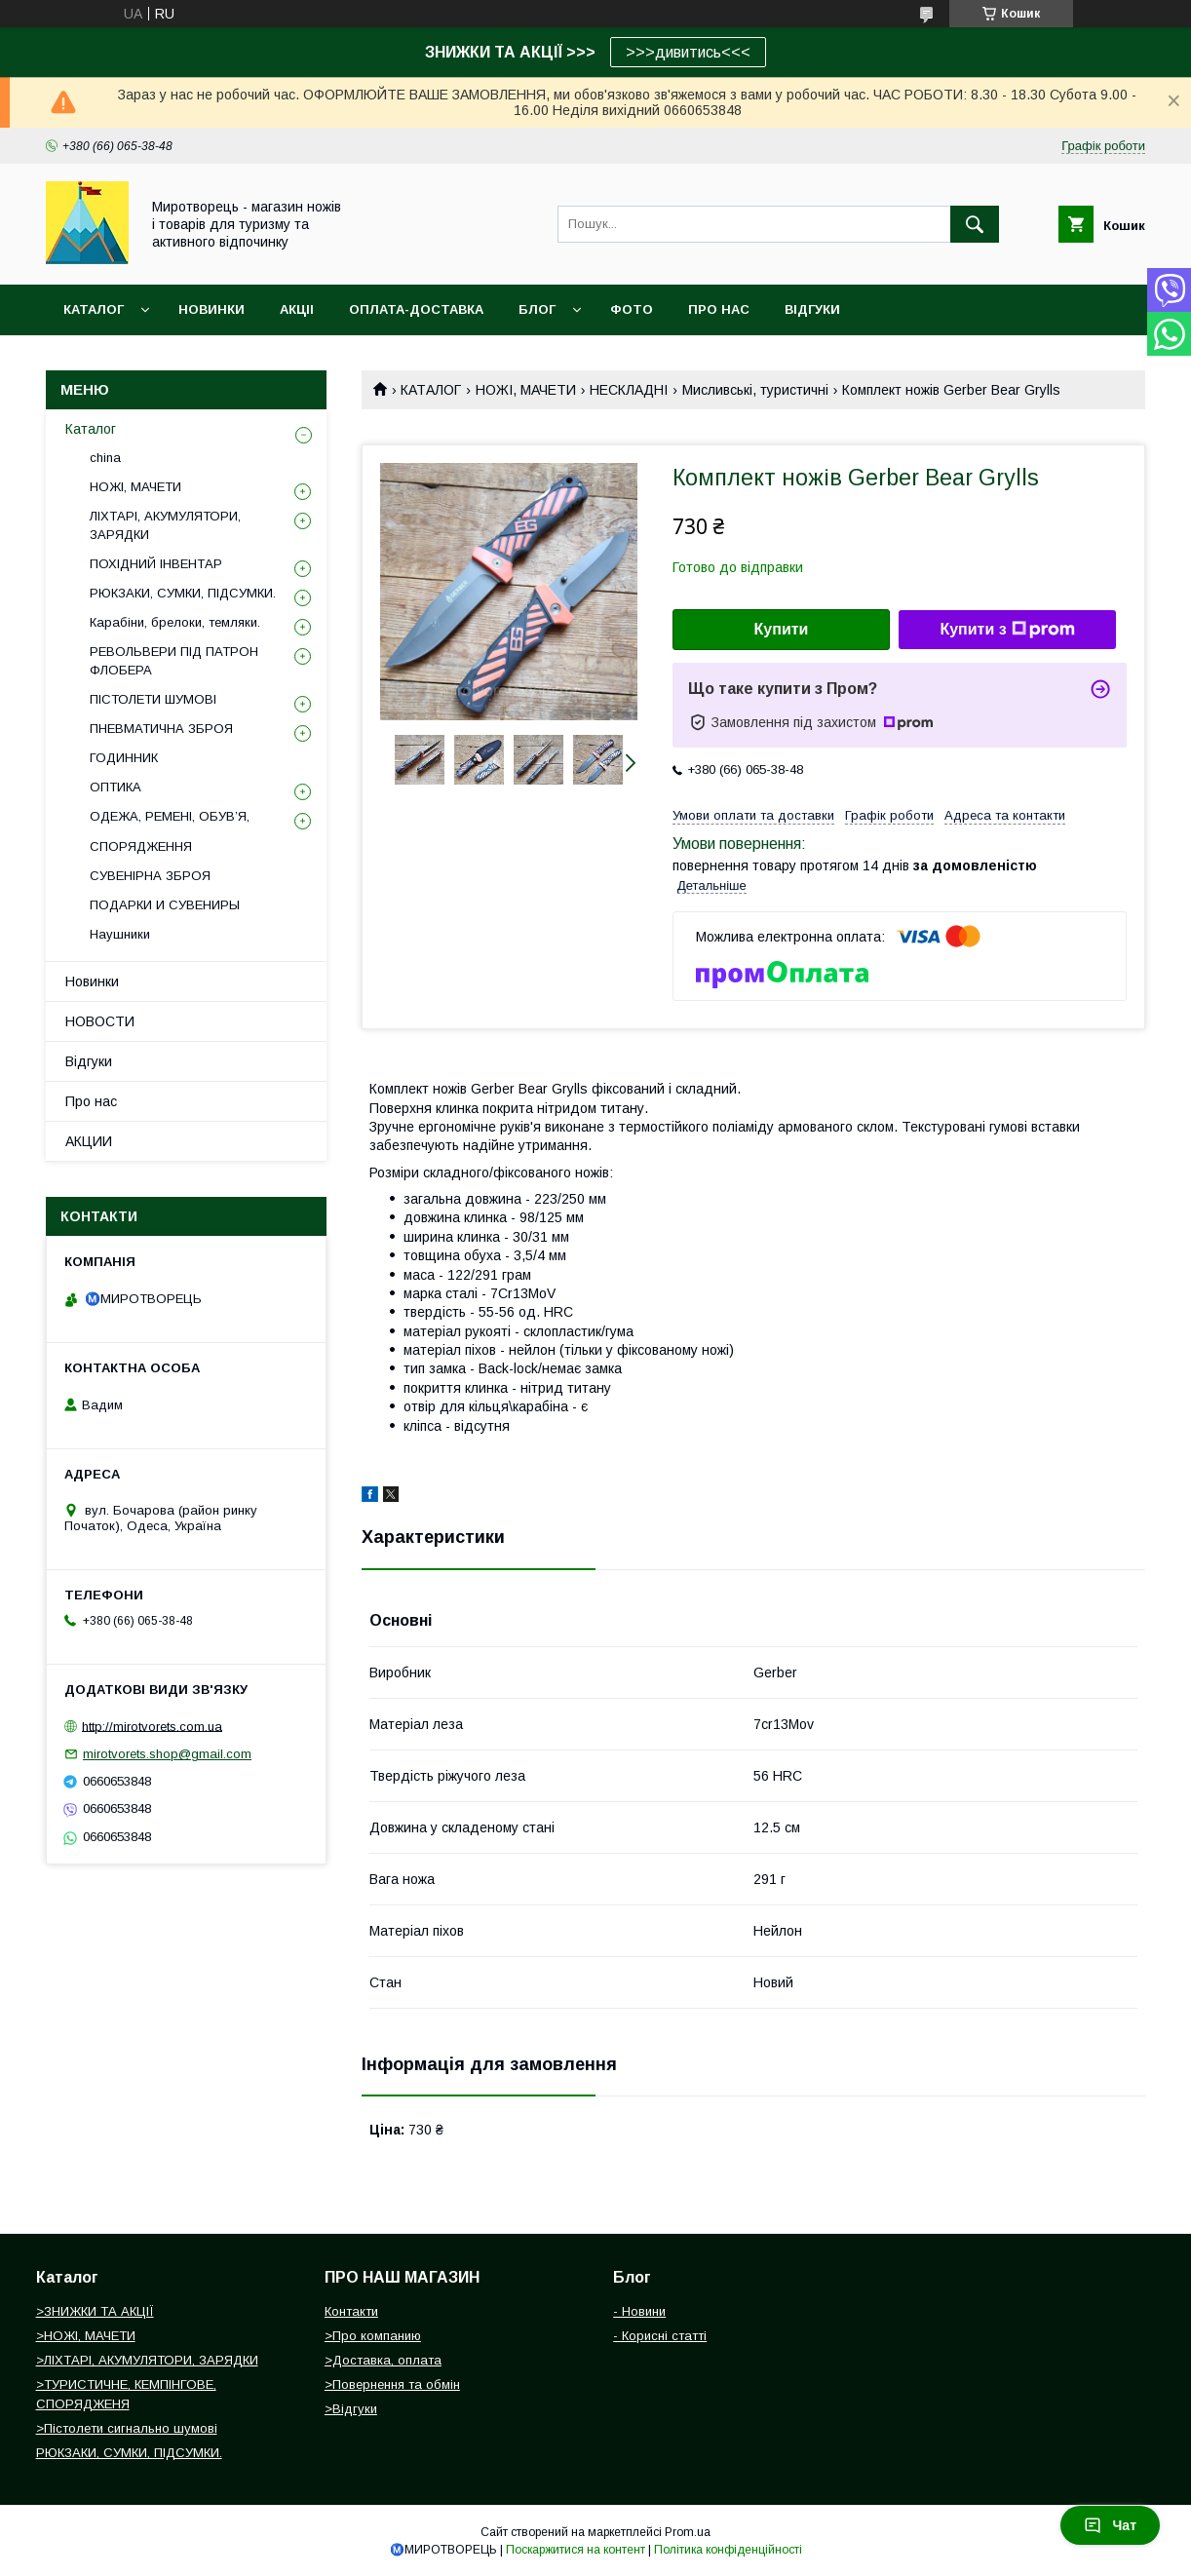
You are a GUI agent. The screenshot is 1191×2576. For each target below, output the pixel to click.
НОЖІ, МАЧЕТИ (526, 390)
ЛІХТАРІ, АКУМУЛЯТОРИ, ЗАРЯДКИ (165, 525)
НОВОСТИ (99, 1021)
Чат (1110, 2525)
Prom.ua (688, 2532)
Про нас (91, 1101)
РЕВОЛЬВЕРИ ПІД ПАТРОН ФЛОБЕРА (174, 660)
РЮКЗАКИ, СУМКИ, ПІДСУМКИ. (183, 593)
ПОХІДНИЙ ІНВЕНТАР (156, 564)
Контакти (351, 2311)
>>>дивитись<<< (688, 52)
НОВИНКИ (211, 309)
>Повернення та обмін (392, 2384)
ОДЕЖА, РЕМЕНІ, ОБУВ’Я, (170, 816)
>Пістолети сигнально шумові (126, 2428)
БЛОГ (537, 309)
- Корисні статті (660, 2335)
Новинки (92, 981)
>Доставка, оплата (383, 2360)
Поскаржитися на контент (575, 2550)
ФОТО (631, 309)
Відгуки (88, 1061)
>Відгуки (351, 2409)
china (105, 457)
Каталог (93, 309)
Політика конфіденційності (728, 2550)
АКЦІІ (297, 309)
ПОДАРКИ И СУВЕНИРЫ (165, 905)
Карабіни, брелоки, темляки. (175, 622)
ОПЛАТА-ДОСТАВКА (416, 309)
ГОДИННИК (124, 757)
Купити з (1007, 629)
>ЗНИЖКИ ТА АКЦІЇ (95, 2311)
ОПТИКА (115, 787)
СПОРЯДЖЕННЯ (141, 846)
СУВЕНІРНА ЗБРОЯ (150, 875)
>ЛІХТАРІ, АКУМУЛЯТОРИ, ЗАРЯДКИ (147, 2360)
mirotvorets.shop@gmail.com (167, 1754)
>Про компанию (373, 2335)
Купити (781, 629)
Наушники (120, 934)
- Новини (639, 2311)
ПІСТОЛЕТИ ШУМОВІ (153, 699)
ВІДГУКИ (812, 309)
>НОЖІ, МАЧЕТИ (85, 2335)
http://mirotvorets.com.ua (152, 1725)
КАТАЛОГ (431, 390)
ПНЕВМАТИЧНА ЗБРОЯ (161, 728)
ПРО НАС (718, 309)
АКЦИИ (88, 1141)
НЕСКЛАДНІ (629, 390)
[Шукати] (974, 224)
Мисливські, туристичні (755, 390)
